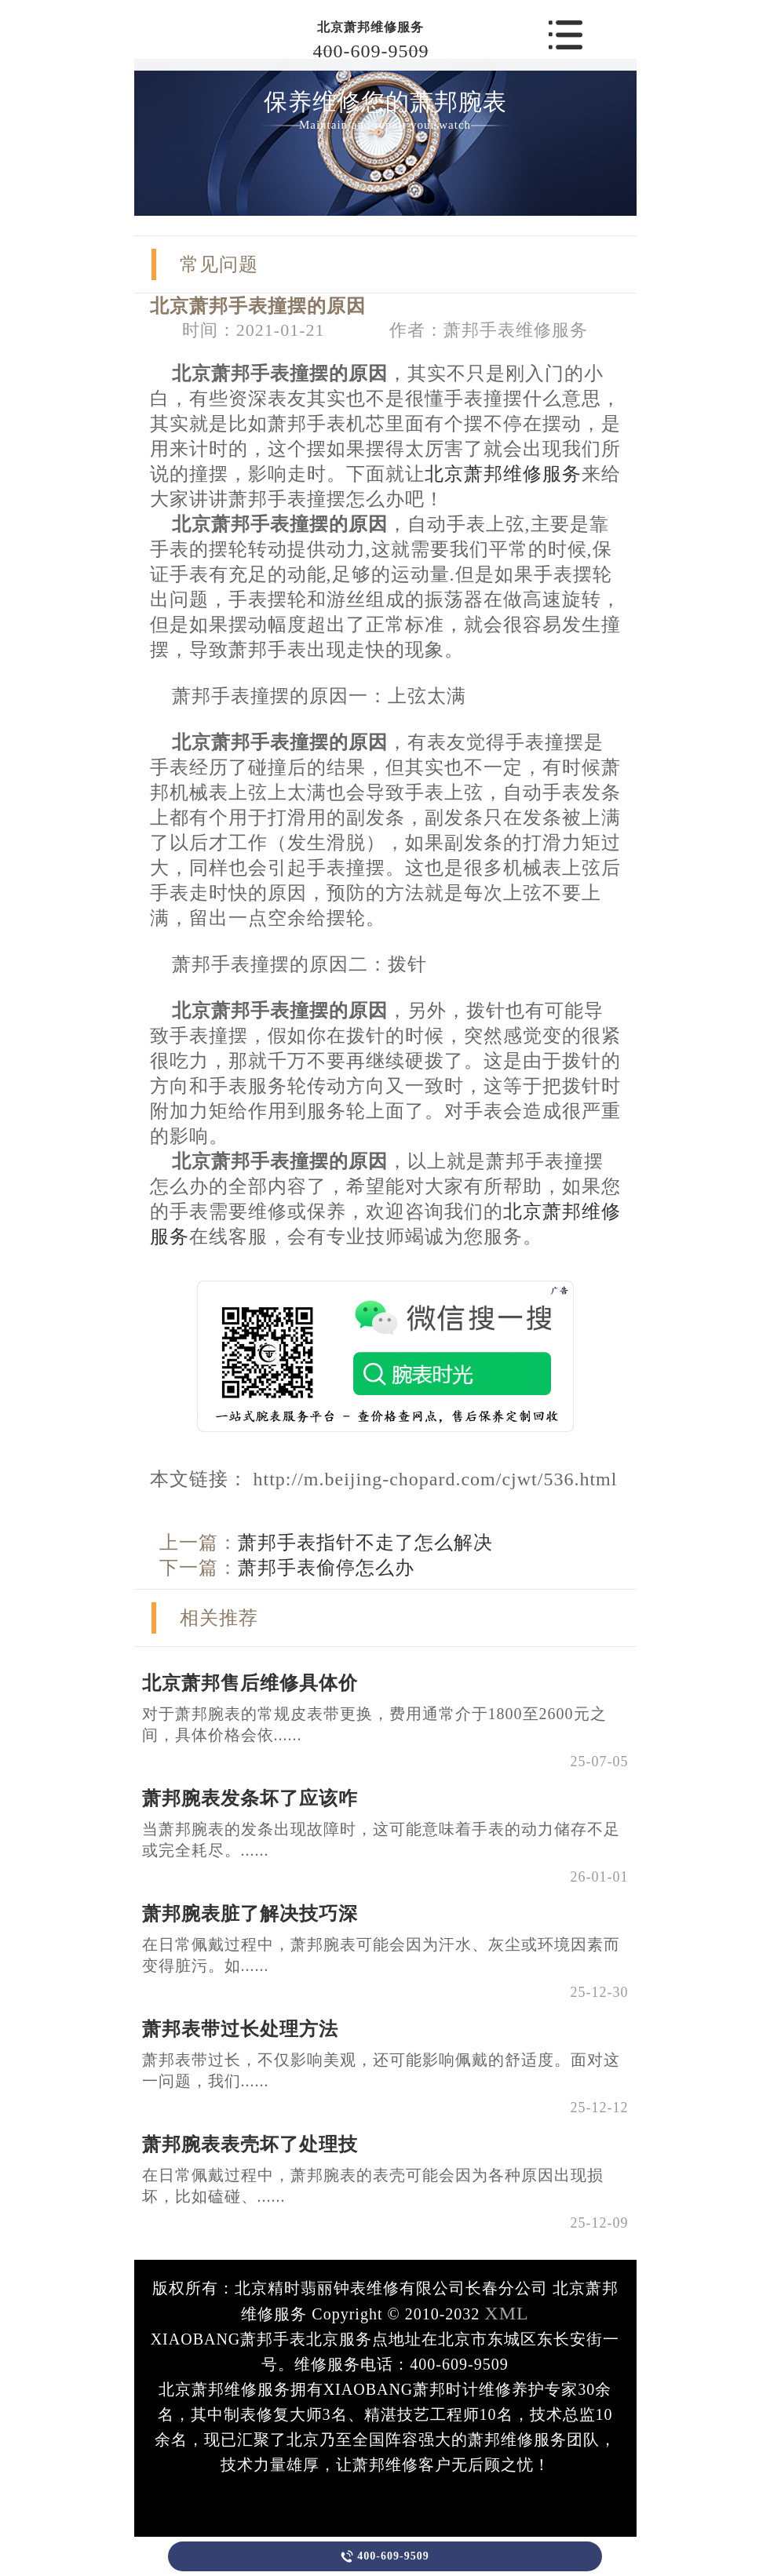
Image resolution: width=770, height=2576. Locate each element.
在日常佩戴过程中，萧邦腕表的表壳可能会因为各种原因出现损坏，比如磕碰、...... (373, 2185)
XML (506, 2313)
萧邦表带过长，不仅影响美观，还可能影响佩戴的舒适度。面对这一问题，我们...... (381, 2070)
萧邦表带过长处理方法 (240, 2029)
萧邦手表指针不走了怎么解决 (365, 1542)
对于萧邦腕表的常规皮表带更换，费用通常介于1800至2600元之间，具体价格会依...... (374, 1724)
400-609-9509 (371, 51)
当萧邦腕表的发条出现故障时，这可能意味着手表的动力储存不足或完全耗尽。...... (381, 1839)
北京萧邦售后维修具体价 (250, 1683)
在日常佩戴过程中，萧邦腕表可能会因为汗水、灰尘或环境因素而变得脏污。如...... (381, 1955)
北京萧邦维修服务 (370, 27)
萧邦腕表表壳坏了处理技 (250, 2144)
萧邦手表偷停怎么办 (326, 1568)
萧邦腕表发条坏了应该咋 (250, 1798)
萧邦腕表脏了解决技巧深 (250, 1914)
